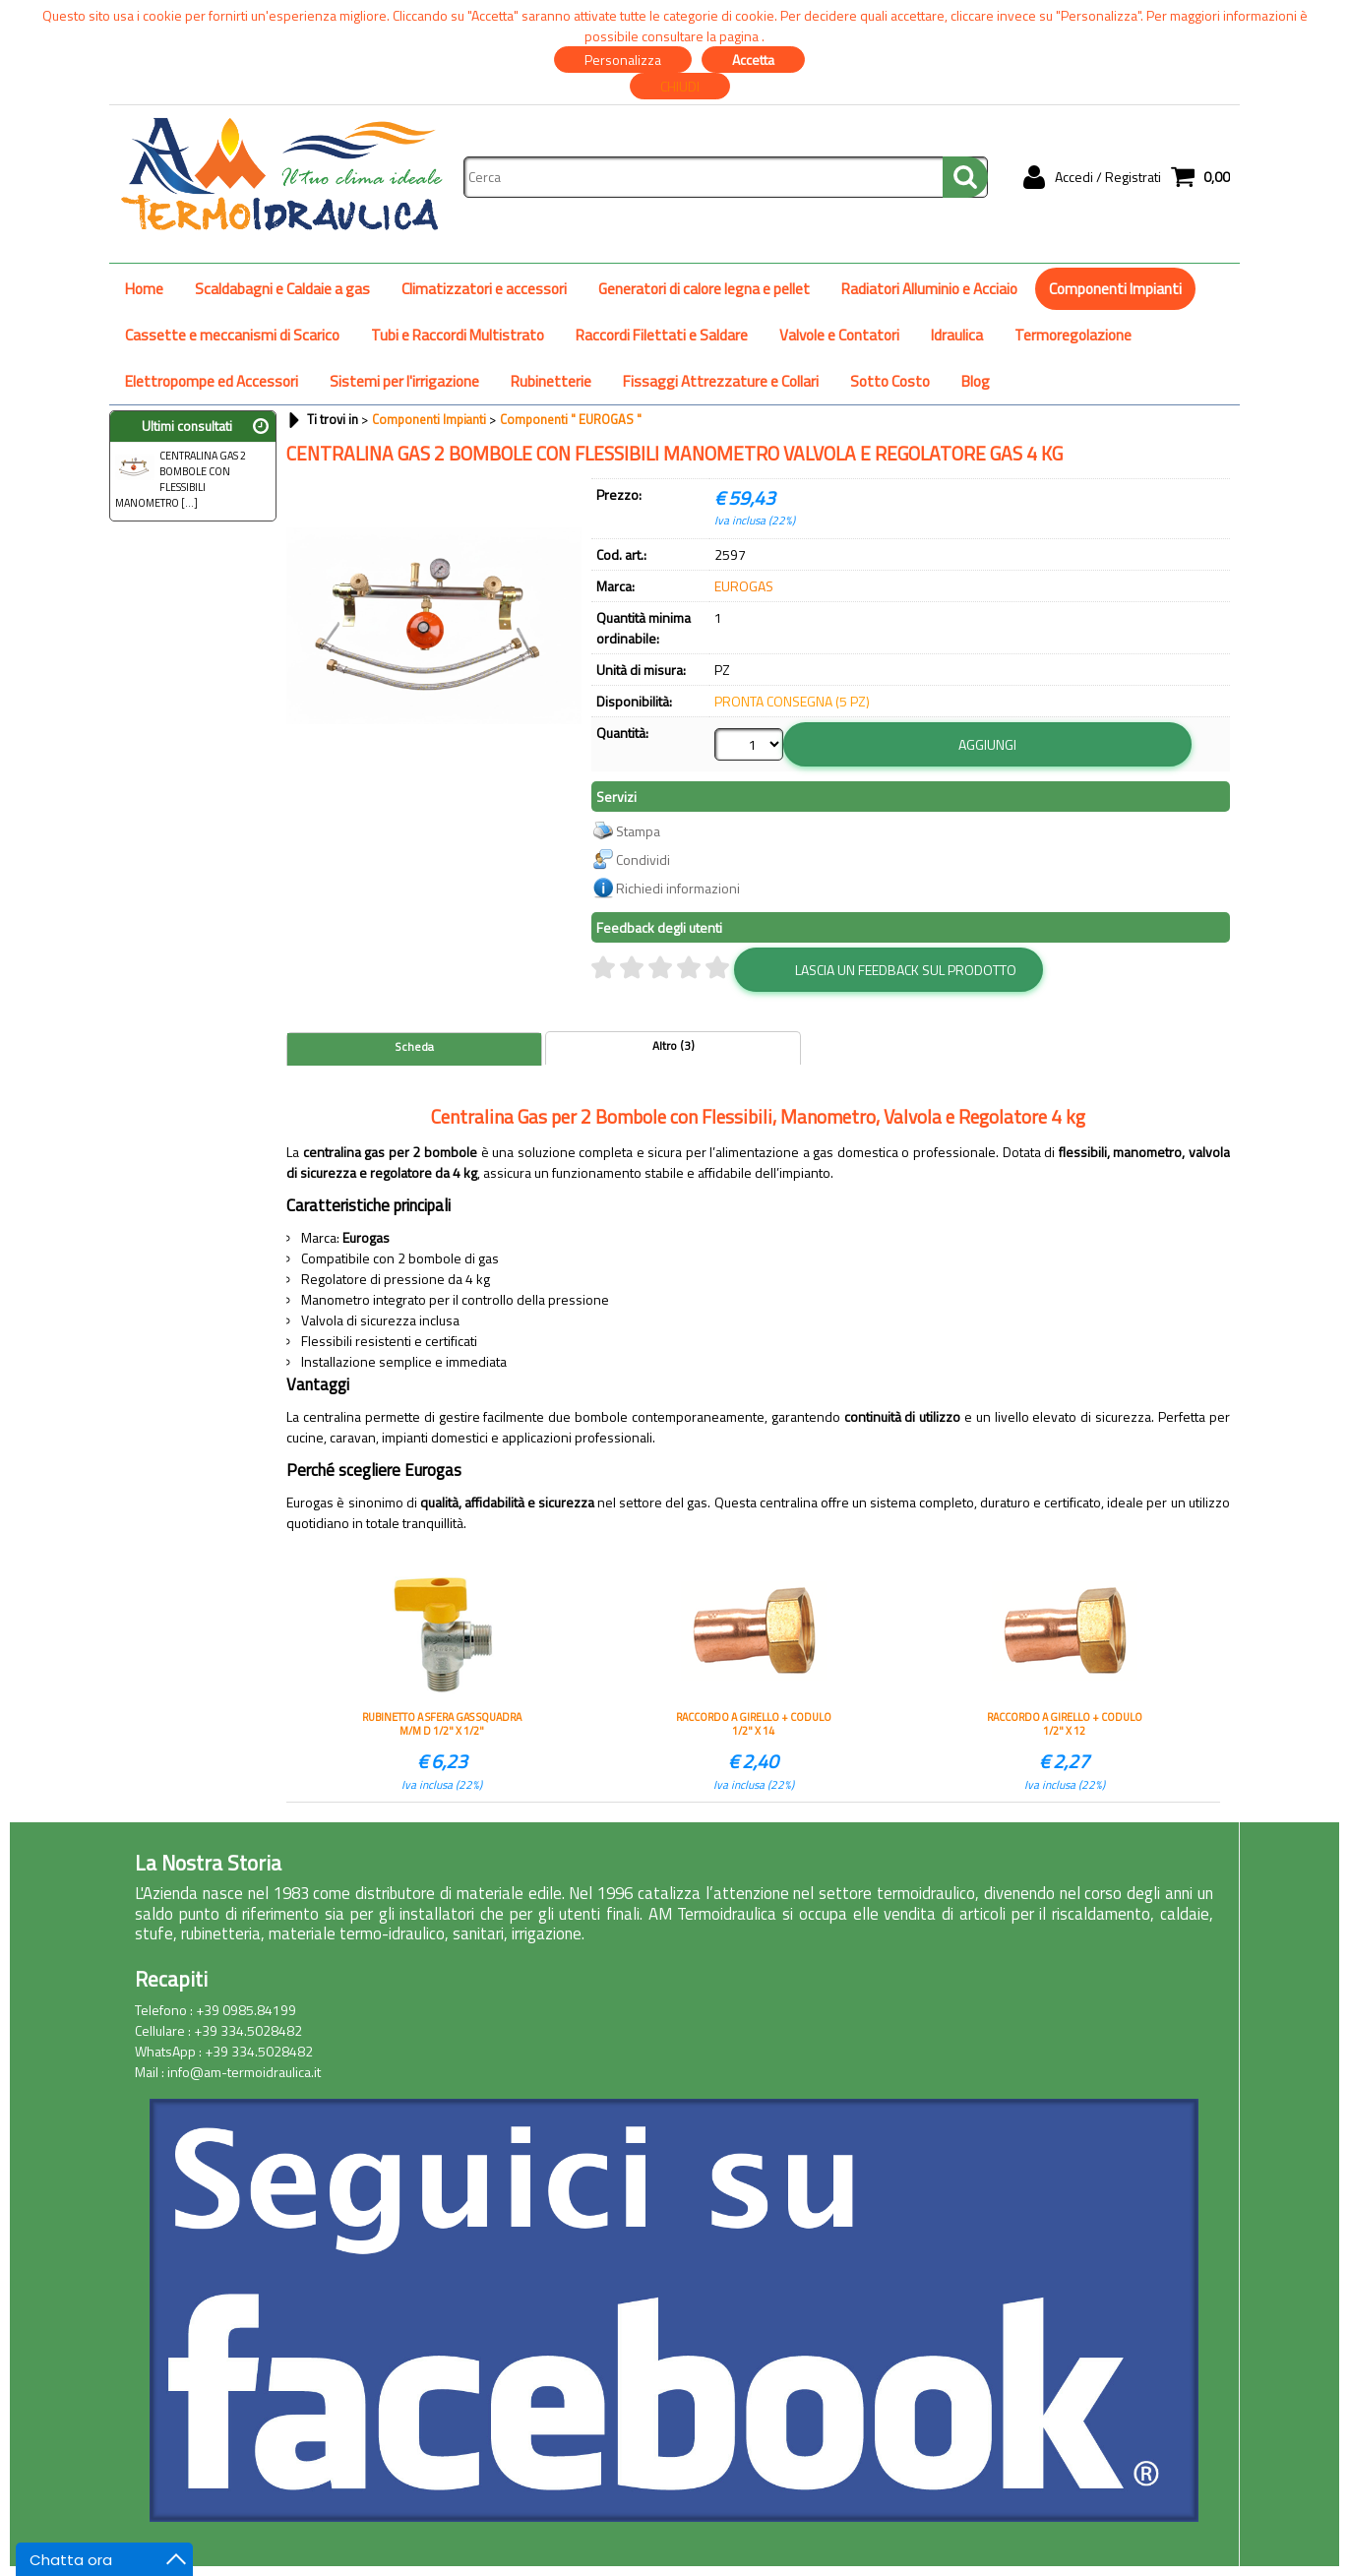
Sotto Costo (890, 381)
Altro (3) (673, 1046)
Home (144, 288)
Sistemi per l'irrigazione (404, 381)
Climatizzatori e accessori (484, 288)
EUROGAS (743, 586)
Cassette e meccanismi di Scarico (232, 335)
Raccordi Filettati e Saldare (662, 335)
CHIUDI (680, 86)
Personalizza (622, 59)
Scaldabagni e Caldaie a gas (282, 288)
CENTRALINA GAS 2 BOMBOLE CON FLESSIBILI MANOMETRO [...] (180, 479)
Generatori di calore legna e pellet (704, 288)
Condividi (643, 859)
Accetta (753, 59)
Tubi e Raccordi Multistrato (457, 335)
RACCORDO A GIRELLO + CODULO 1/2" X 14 (753, 1724)
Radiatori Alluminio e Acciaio (929, 288)
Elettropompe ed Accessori (211, 381)
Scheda (414, 1047)
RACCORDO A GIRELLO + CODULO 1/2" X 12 (1064, 1724)
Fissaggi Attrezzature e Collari (721, 381)
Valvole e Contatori (839, 335)
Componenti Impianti (1115, 288)
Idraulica (957, 335)
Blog (975, 381)
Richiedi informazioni (678, 888)
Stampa (638, 831)
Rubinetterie (551, 381)
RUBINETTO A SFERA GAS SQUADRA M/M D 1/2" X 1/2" (441, 1724)
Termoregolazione (1073, 335)
